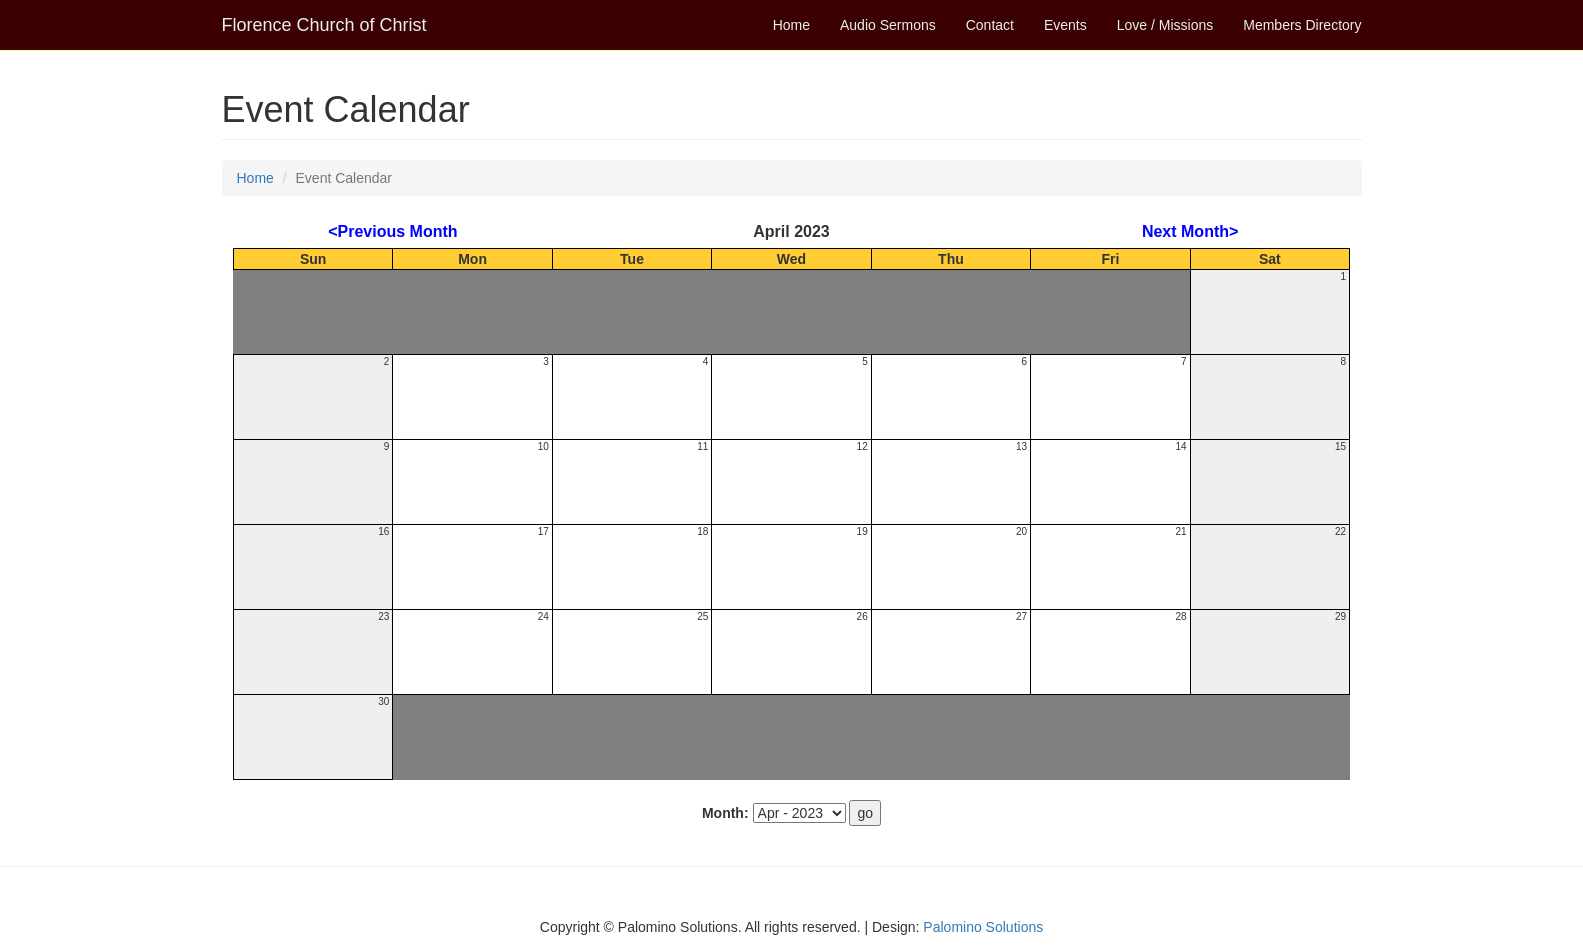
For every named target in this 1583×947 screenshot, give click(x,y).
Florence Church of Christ (324, 25)
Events (1065, 25)
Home (791, 25)
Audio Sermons (888, 25)
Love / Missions (1165, 25)
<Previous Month (392, 231)
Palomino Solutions (983, 927)
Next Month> (1190, 231)
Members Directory (1302, 25)
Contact (990, 25)
